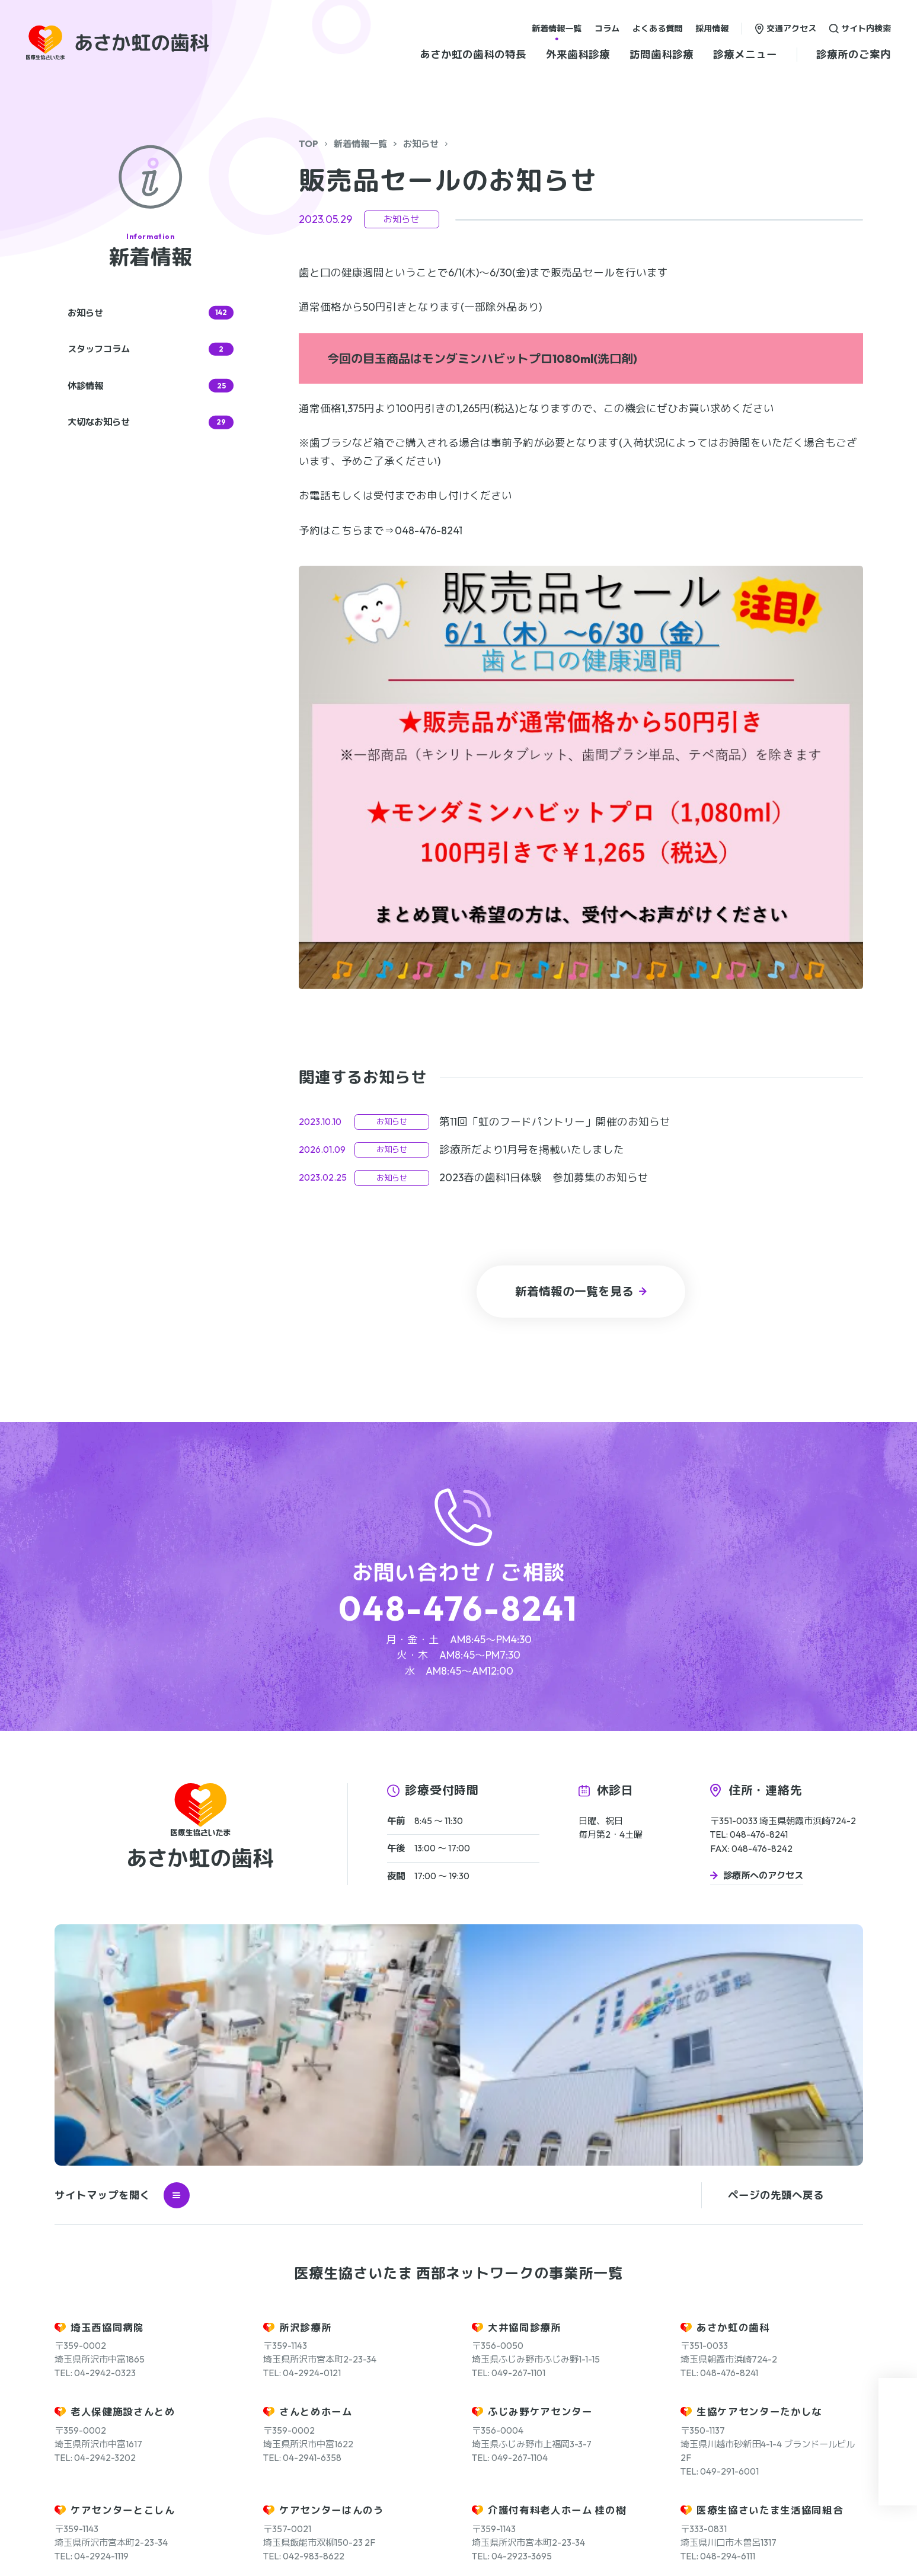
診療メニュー (745, 54)
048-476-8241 (458, 1608)
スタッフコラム (151, 349)
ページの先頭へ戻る (776, 1964)
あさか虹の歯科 (733, 2096)
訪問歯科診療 (662, 54)
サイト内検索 (866, 28)
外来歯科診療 (578, 54)
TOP (308, 143)
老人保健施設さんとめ (123, 2181)
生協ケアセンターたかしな (759, 2181)
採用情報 (712, 28)
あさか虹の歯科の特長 (473, 54)
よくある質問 (657, 28)
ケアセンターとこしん (123, 2279)
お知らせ (421, 143)
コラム (607, 28)
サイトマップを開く (122, 1964)
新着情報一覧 (556, 28)
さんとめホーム (316, 2181)
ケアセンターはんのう (331, 2279)
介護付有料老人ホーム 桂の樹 (557, 2279)
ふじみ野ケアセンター (540, 2181)
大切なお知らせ (151, 422)
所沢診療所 (305, 2096)
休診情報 (151, 386)
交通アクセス (791, 28)
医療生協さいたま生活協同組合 (769, 2279)
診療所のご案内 (853, 54)
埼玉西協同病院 (107, 2096)
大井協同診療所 (524, 2096)
